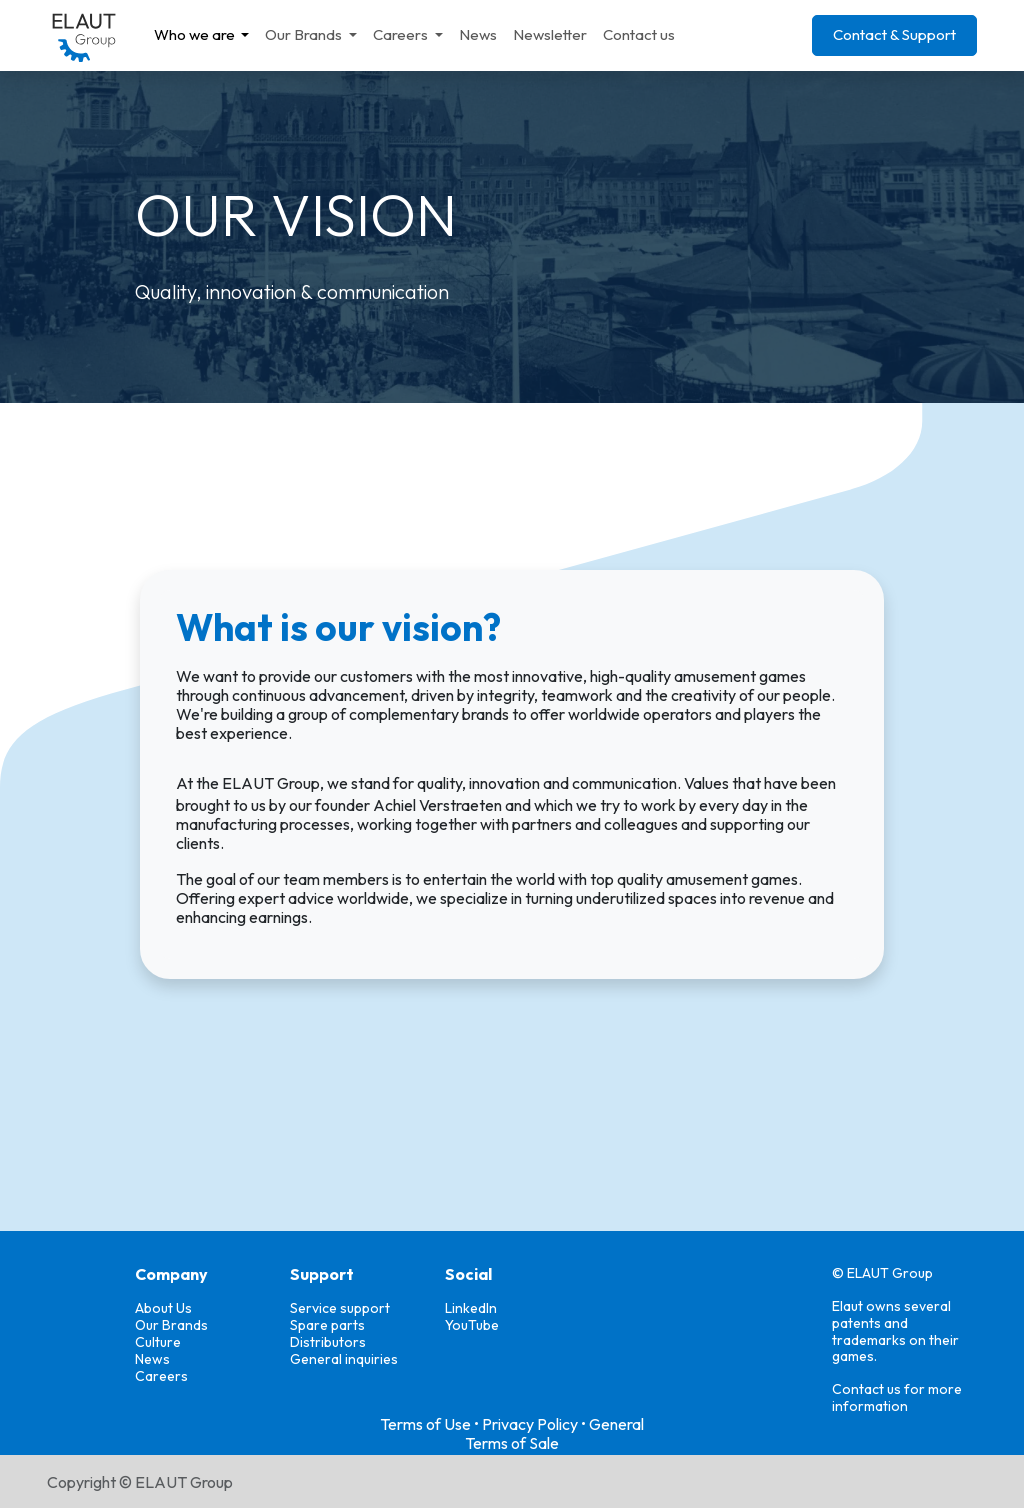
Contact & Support (894, 34)
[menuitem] (202, 35)
